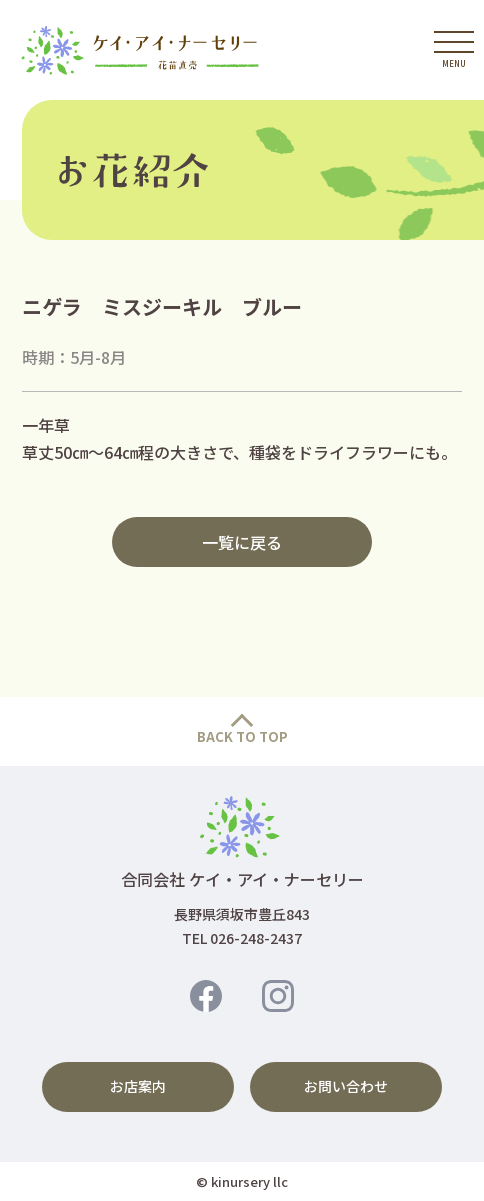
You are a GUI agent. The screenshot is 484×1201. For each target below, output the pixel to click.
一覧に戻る (242, 542)
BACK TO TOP (242, 736)
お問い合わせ (346, 1086)
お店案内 (138, 1086)
